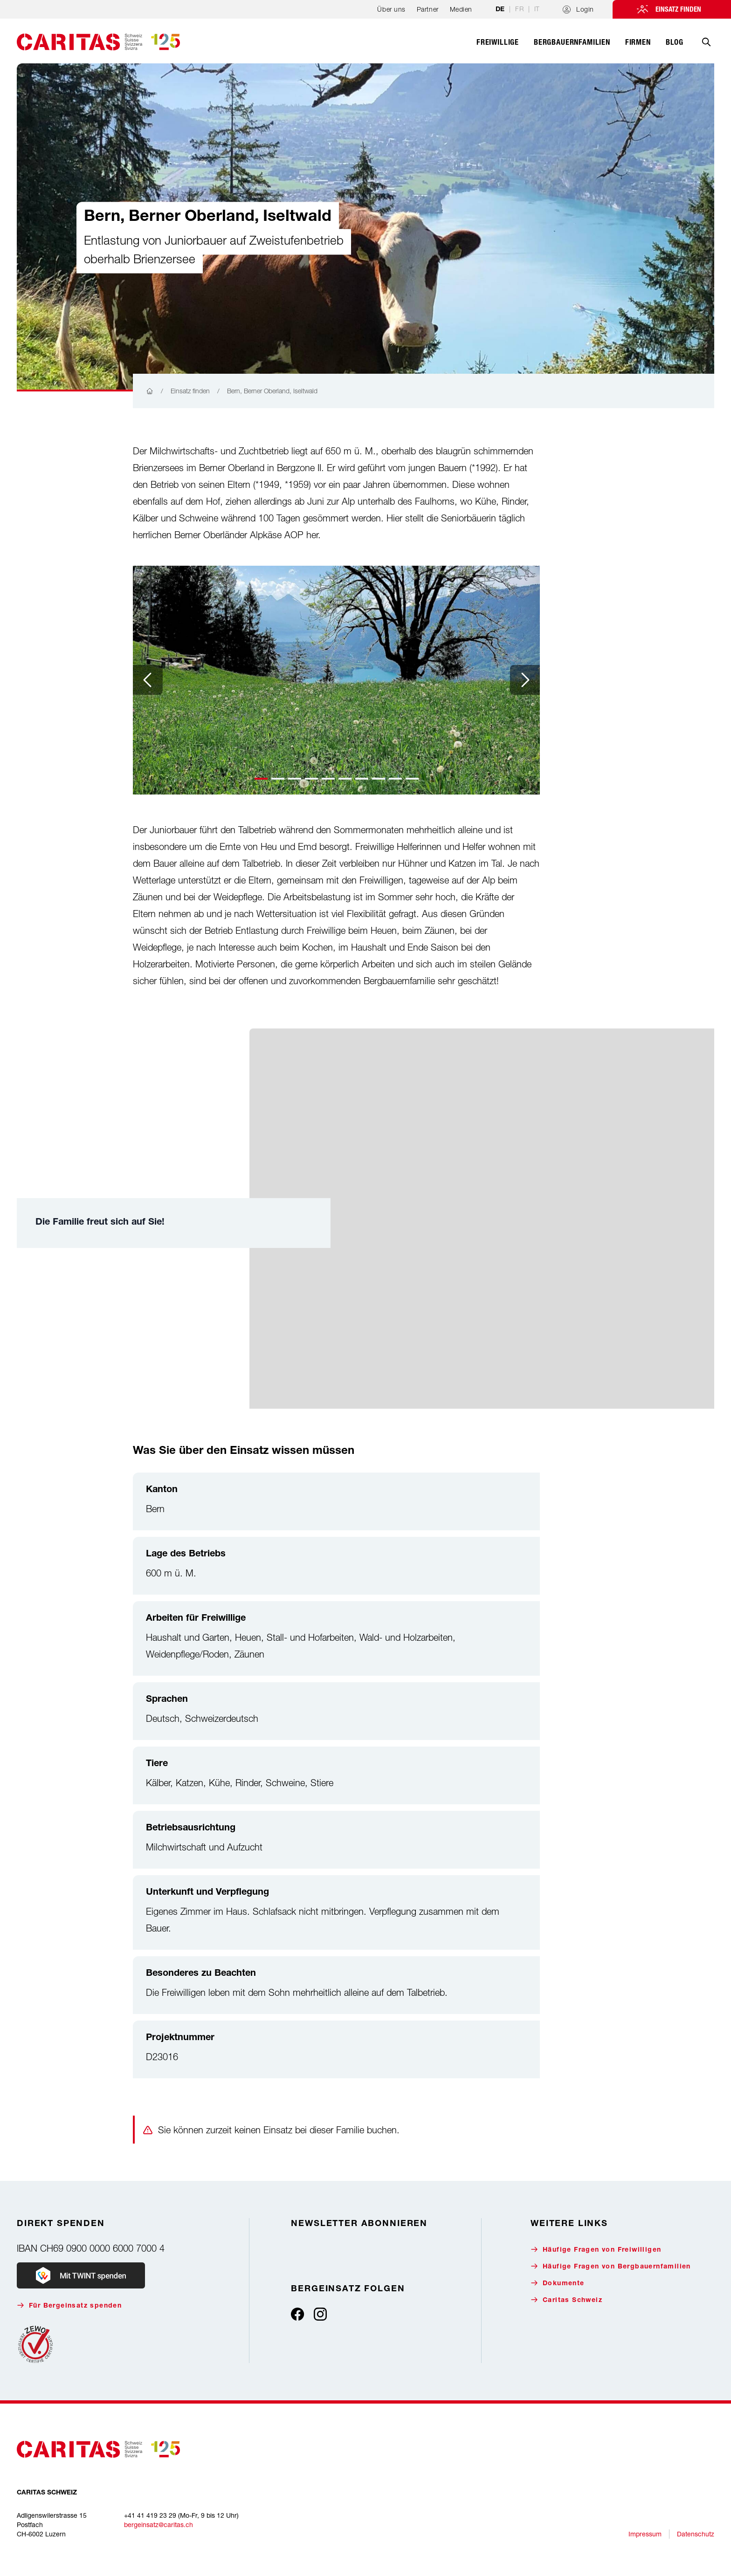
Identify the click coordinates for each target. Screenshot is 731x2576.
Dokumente (558, 2283)
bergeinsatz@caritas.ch (158, 2524)
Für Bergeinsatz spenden (69, 2305)
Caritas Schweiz (566, 2300)
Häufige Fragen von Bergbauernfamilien (611, 2266)
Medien (461, 9)
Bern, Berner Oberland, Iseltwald (272, 391)
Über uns (391, 9)
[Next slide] (525, 680)
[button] (261, 779)
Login (578, 9)
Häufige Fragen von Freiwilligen (596, 2250)
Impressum (645, 2534)
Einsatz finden (678, 9)
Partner (428, 9)
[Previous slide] (148, 680)
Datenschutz (695, 2534)
